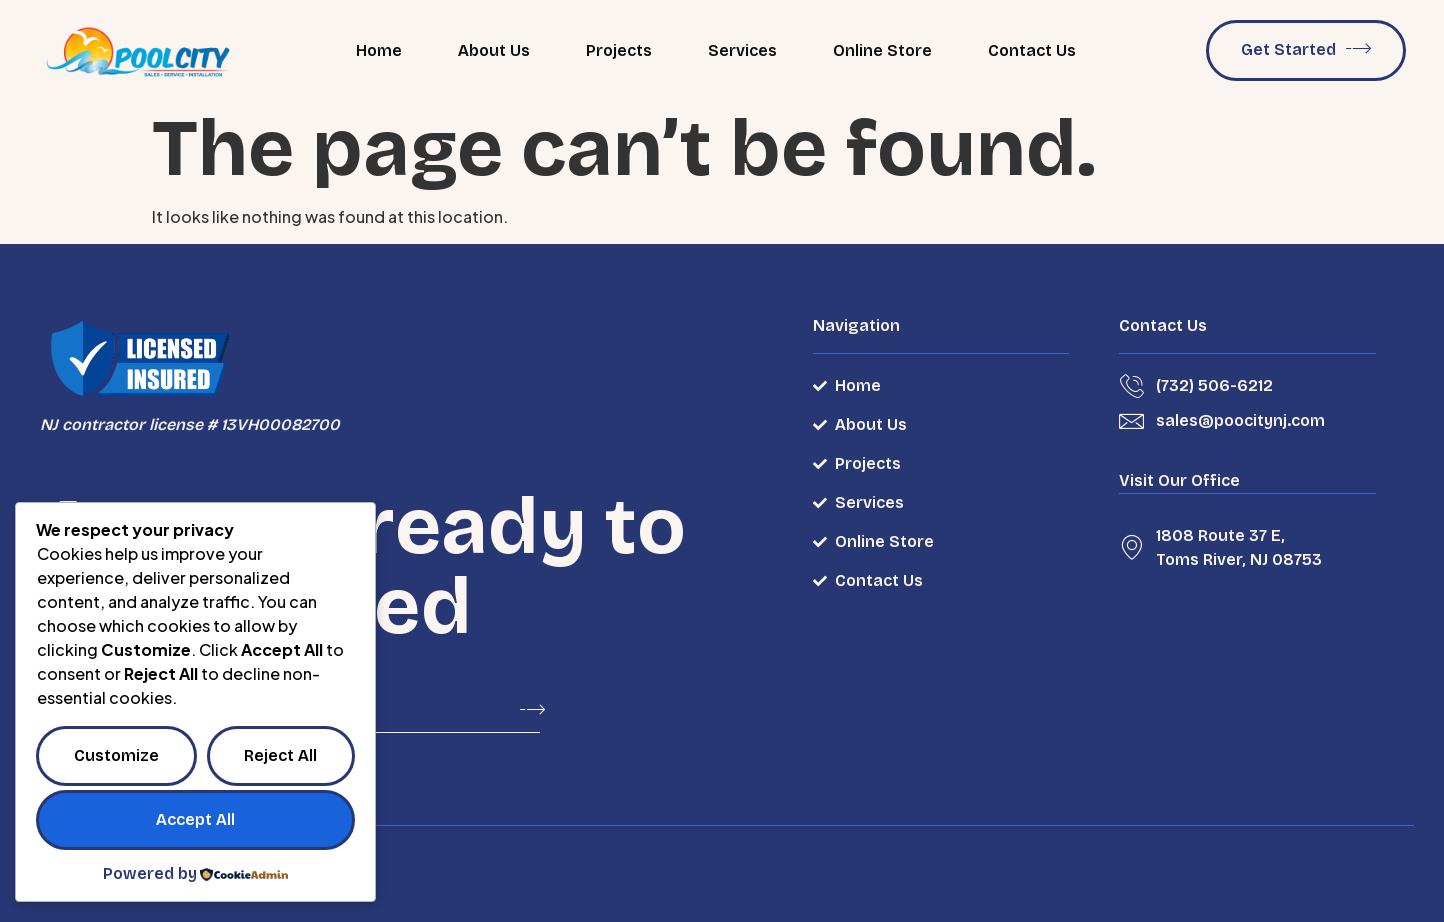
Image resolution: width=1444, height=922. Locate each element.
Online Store (882, 50)
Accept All (195, 819)
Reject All (280, 755)
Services (742, 50)
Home (379, 50)
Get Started (1306, 48)
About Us (494, 50)
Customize (116, 755)
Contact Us (1032, 50)
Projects (619, 50)
